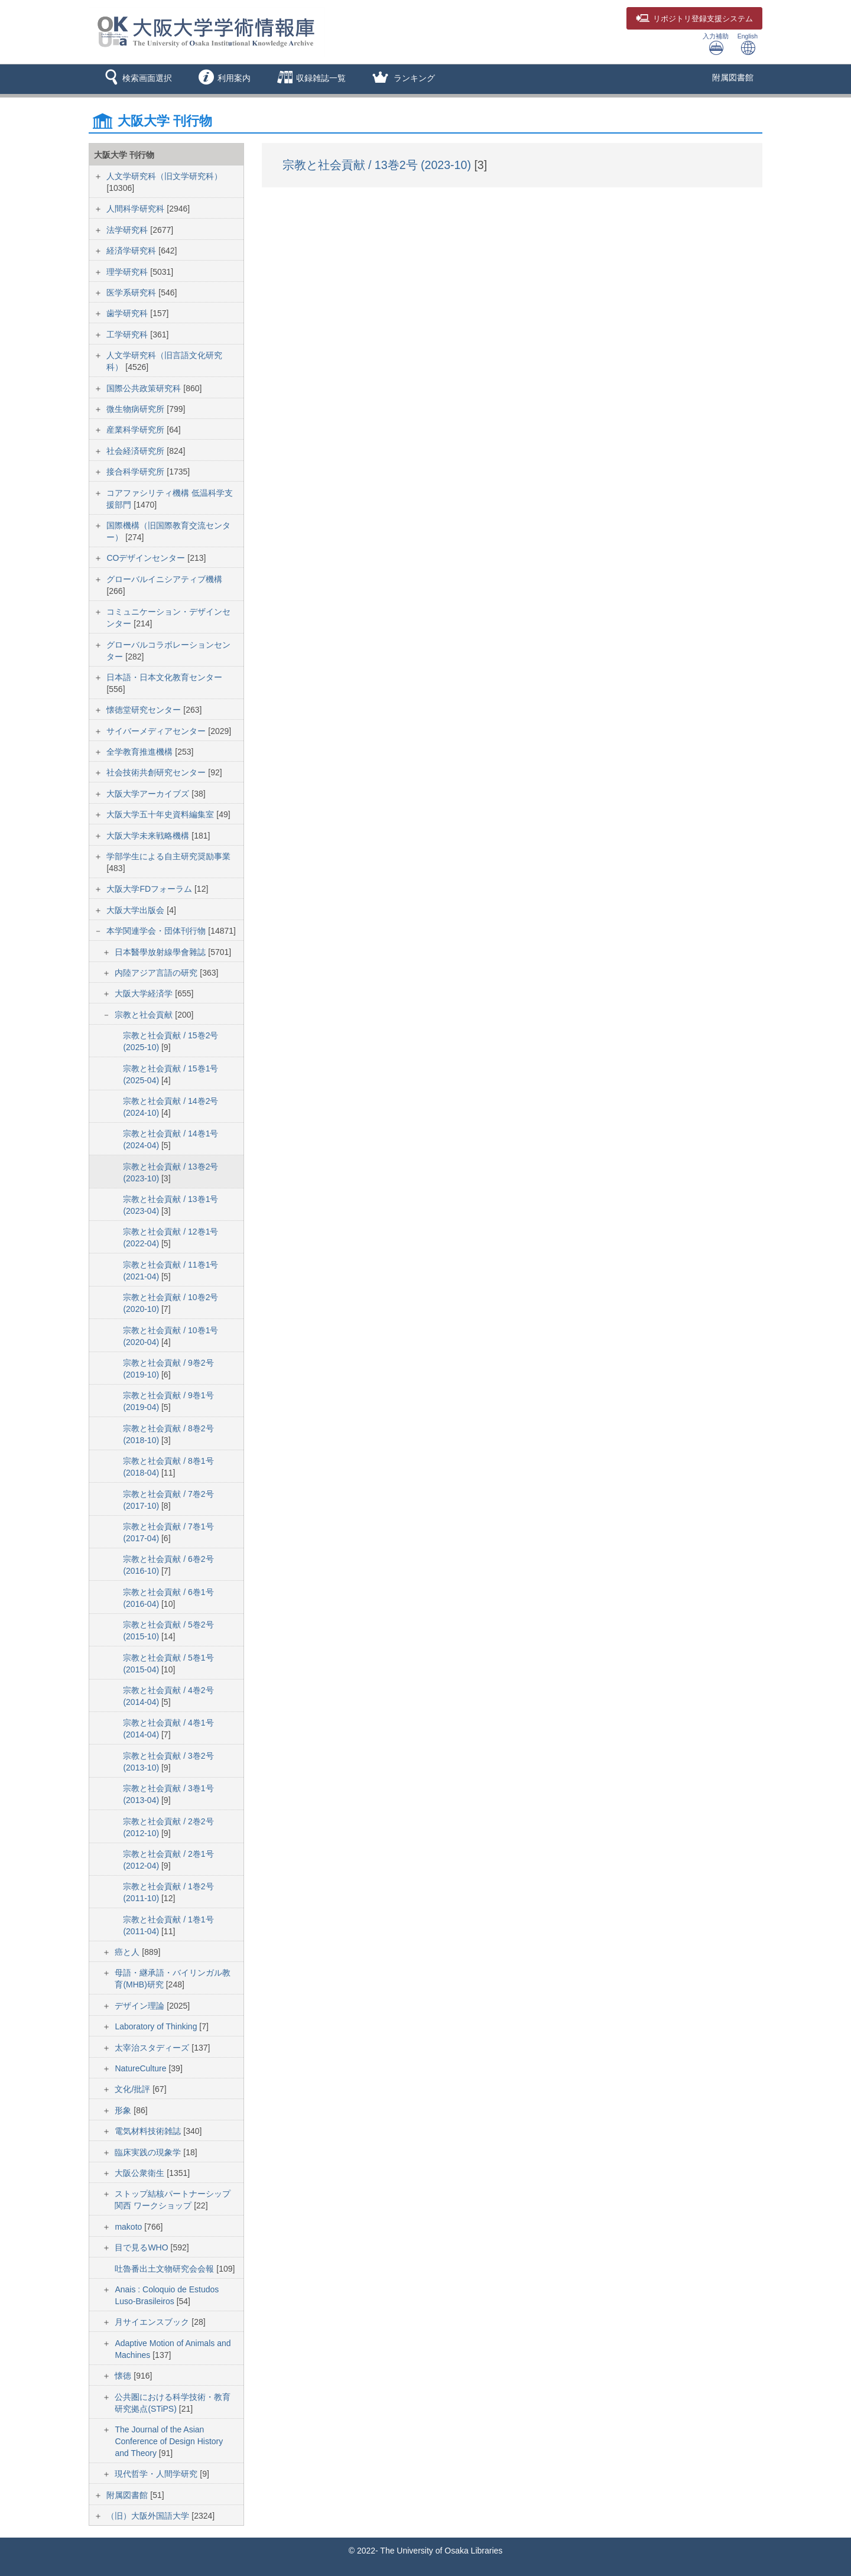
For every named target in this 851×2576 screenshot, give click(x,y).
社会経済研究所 (136, 451)
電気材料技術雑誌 (149, 2131)
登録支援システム (694, 19)
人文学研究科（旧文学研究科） (164, 176)
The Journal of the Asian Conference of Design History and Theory (169, 2441)
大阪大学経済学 (145, 993)
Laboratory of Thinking (157, 2026)
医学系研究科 (132, 292)
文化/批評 (133, 2089)
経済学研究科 (132, 250)
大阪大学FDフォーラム (150, 889)
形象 (124, 2110)
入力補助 (716, 44)
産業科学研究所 (136, 429)
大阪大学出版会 (136, 910)
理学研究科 (128, 272)
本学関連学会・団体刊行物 (157, 930)
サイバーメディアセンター (157, 731)
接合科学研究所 (136, 471)
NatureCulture (141, 2068)
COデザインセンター (146, 558)
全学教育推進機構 (140, 751)
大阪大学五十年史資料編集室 (161, 814)
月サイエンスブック (153, 2322)
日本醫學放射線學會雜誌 (161, 952)
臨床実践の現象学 (149, 2152)
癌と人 (128, 1952)
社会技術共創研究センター (157, 772)
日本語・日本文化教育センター (164, 677)
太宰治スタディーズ (153, 2047)
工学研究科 (128, 334)
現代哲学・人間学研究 (157, 2473)
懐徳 (124, 2375)
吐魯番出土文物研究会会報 (165, 2268)
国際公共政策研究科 (144, 388)
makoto (129, 2226)
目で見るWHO (142, 2247)
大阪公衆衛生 (141, 2173)
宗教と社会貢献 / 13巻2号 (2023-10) (378, 164)
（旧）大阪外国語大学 (148, 2515)
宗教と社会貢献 (145, 1014)
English (748, 44)
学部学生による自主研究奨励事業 (168, 856)
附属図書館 (732, 77)
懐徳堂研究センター (144, 709)
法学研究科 (128, 230)
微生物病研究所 (136, 409)
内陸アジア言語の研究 (157, 972)
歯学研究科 (128, 313)
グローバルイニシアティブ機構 (164, 579)
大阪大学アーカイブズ (148, 793)
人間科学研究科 (136, 208)
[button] (136, 79)
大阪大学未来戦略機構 (148, 835)
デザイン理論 (141, 2005)
